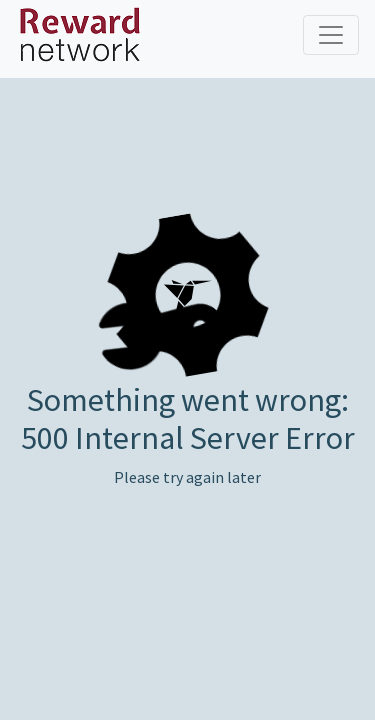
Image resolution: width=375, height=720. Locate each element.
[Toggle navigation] (331, 35)
